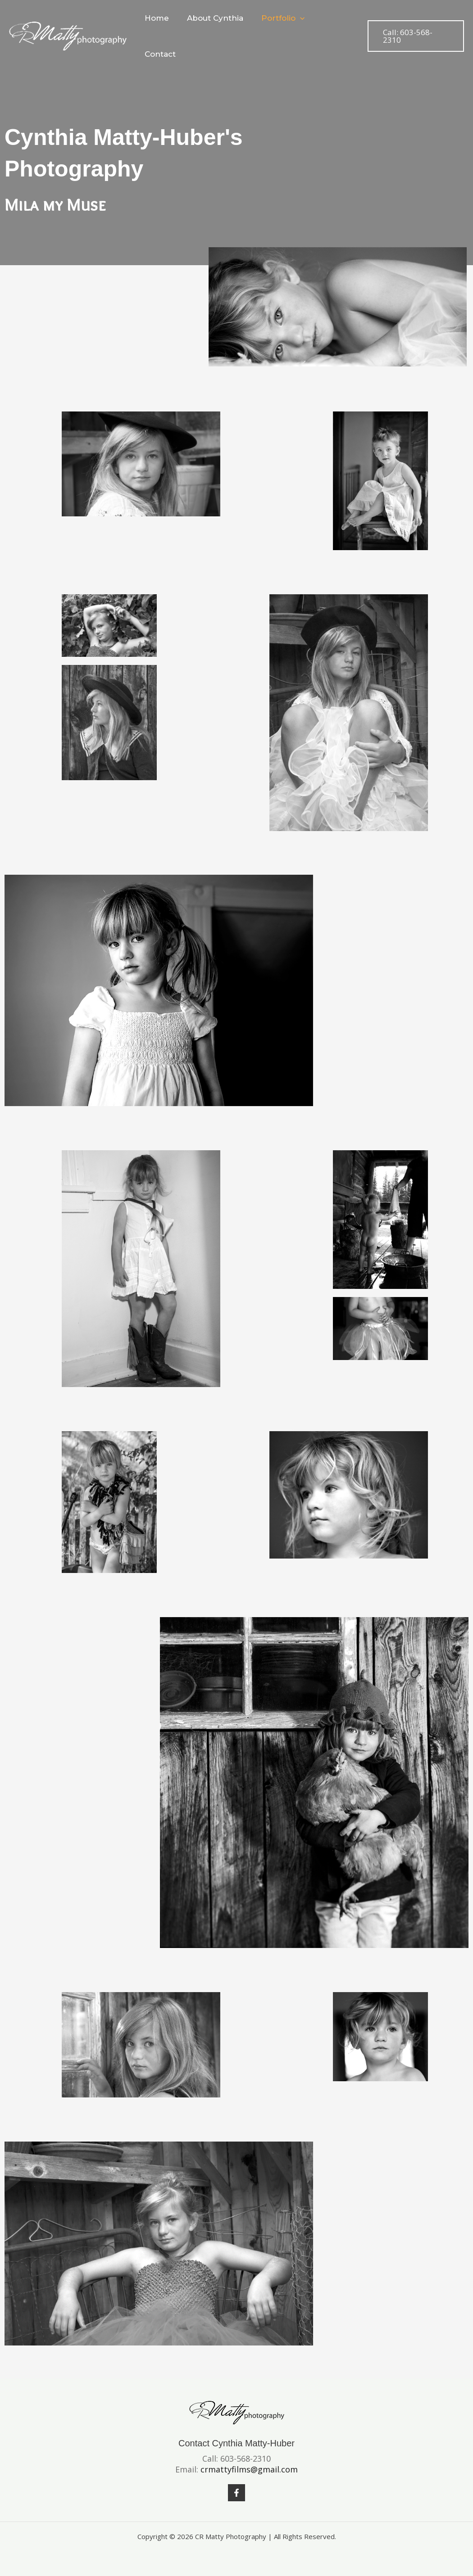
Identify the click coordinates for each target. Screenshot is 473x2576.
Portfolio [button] (281, 21)
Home (160, 21)
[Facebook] (236, 2492)
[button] (298, 21)
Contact (333, 21)
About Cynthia (216, 21)
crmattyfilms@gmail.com (249, 2469)
